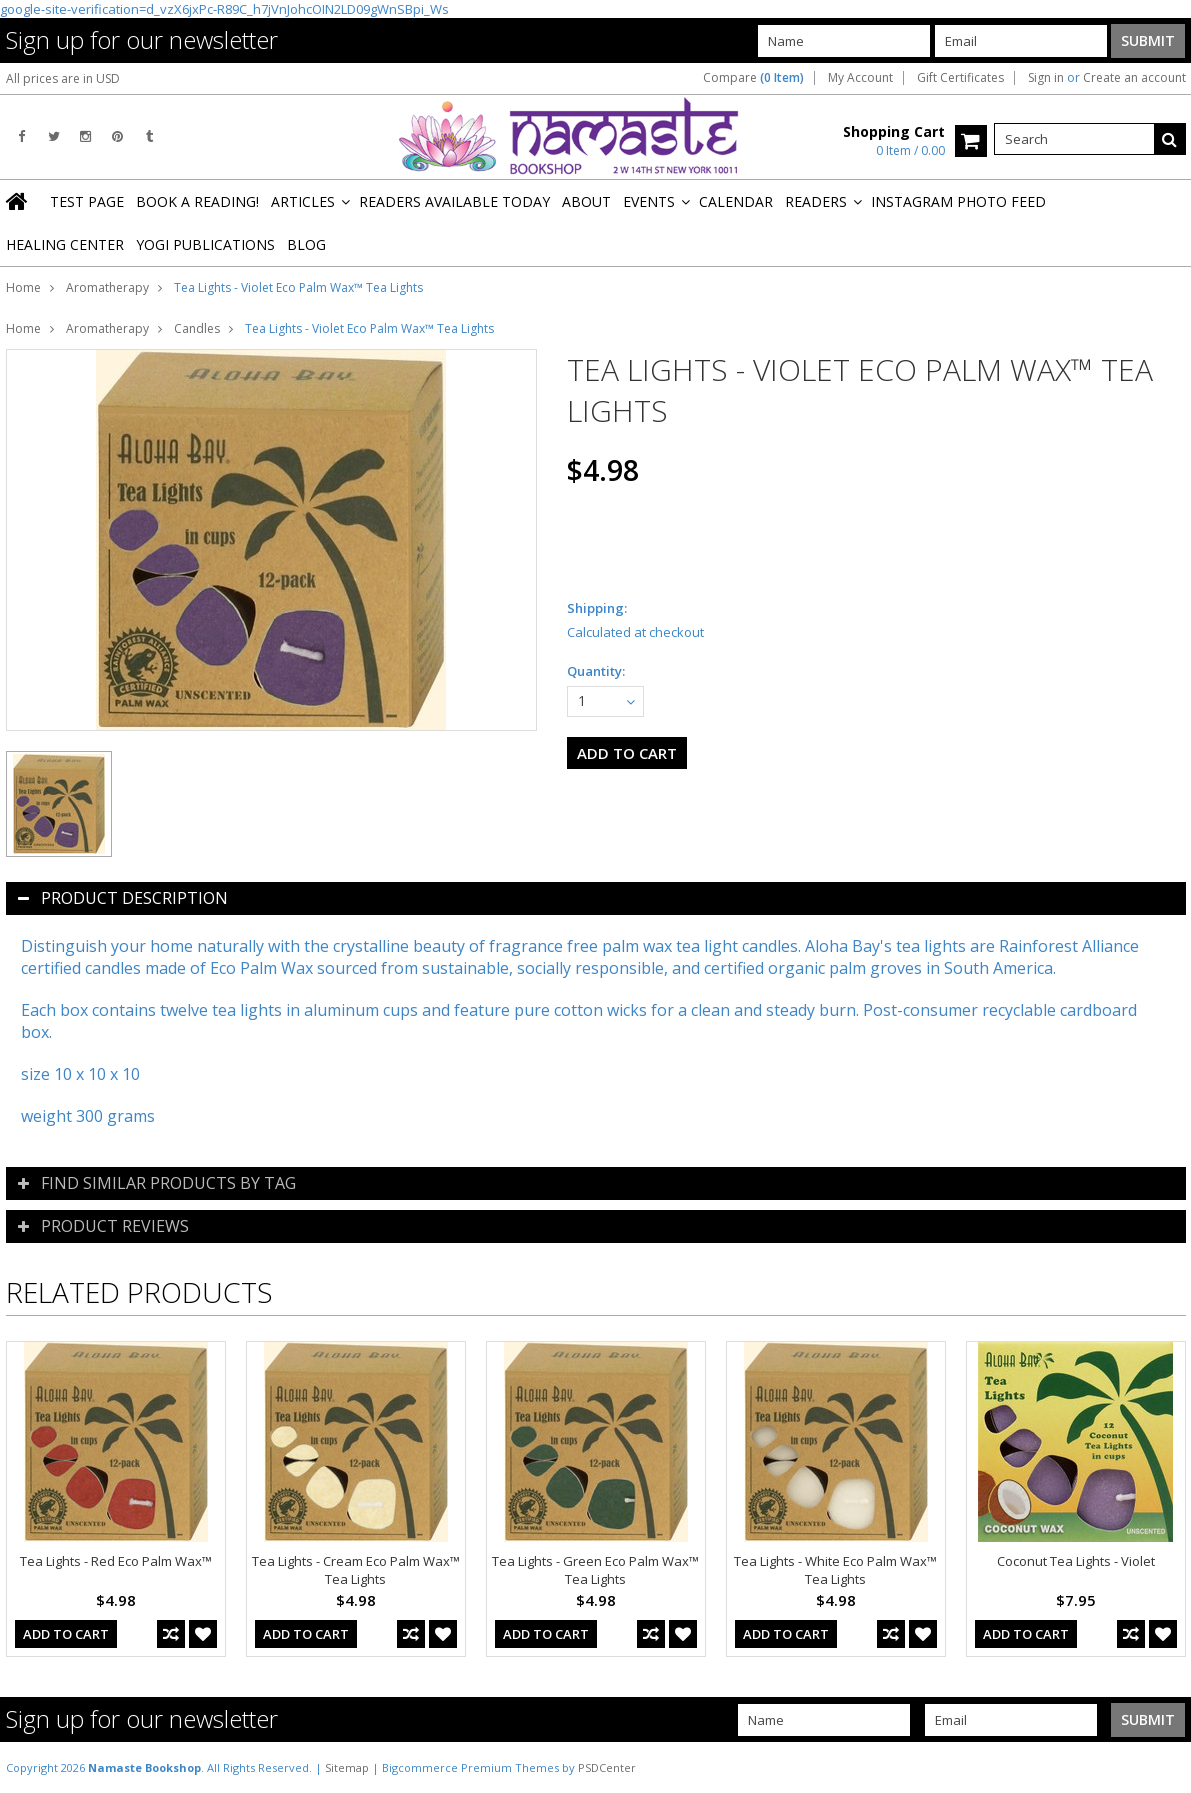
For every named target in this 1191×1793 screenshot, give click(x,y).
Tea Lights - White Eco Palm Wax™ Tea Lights (835, 1570)
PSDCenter (607, 1767)
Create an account (1134, 78)
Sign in (1046, 78)
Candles (197, 328)
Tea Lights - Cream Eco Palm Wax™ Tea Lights (356, 1570)
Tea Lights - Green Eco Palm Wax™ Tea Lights (595, 1570)
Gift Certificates (960, 78)
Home (23, 287)
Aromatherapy (107, 287)
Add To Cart (66, 1634)
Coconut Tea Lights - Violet (1076, 1561)
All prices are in (63, 78)
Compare (753, 78)
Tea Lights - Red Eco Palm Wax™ (116, 1561)
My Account (860, 78)
